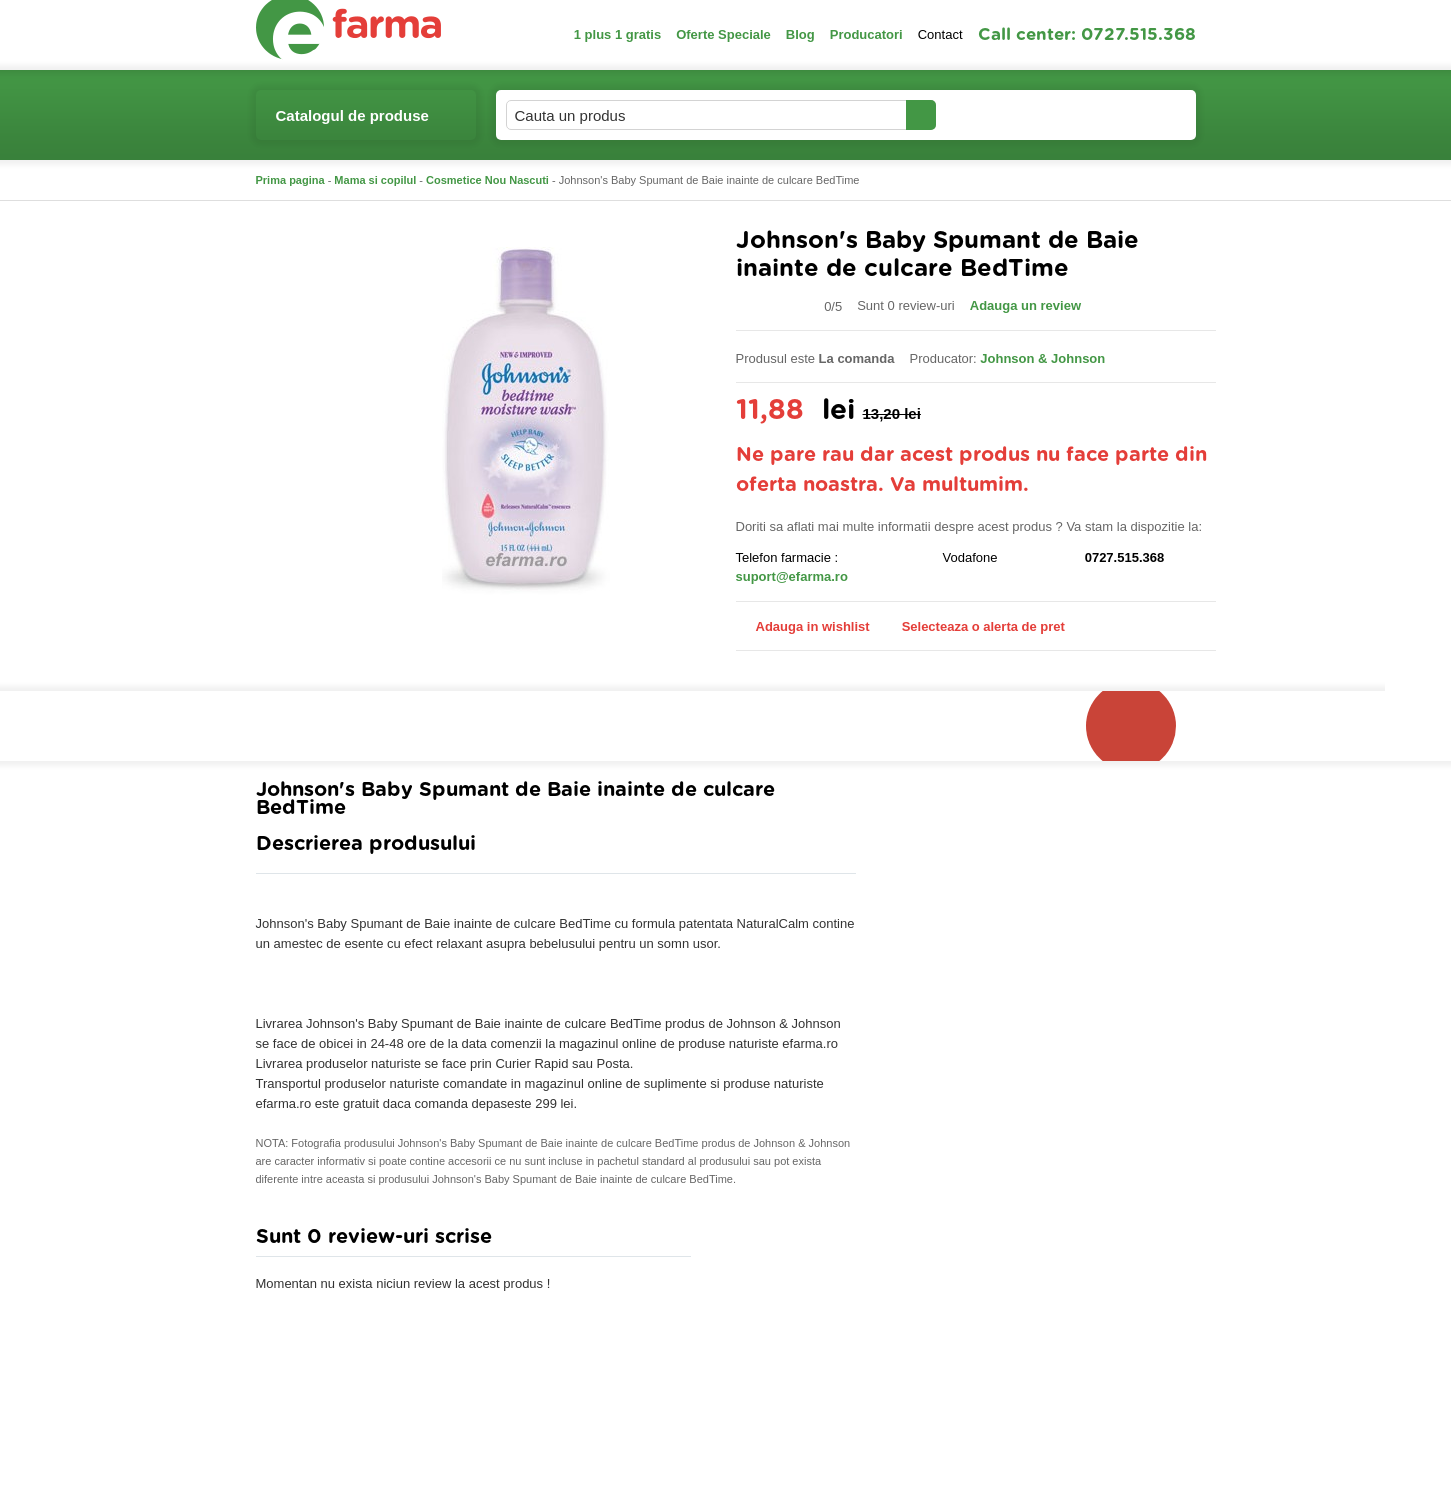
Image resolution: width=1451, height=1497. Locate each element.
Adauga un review (1025, 305)
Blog (800, 34)
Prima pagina (290, 180)
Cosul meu (1129, 115)
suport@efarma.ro (792, 576)
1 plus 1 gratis (617, 34)
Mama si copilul (375, 180)
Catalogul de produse (352, 123)
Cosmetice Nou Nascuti (487, 180)
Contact (940, 34)
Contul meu (1004, 114)
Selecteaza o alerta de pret (973, 627)
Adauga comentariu (784, 1241)
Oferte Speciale (723, 34)
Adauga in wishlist (803, 626)
